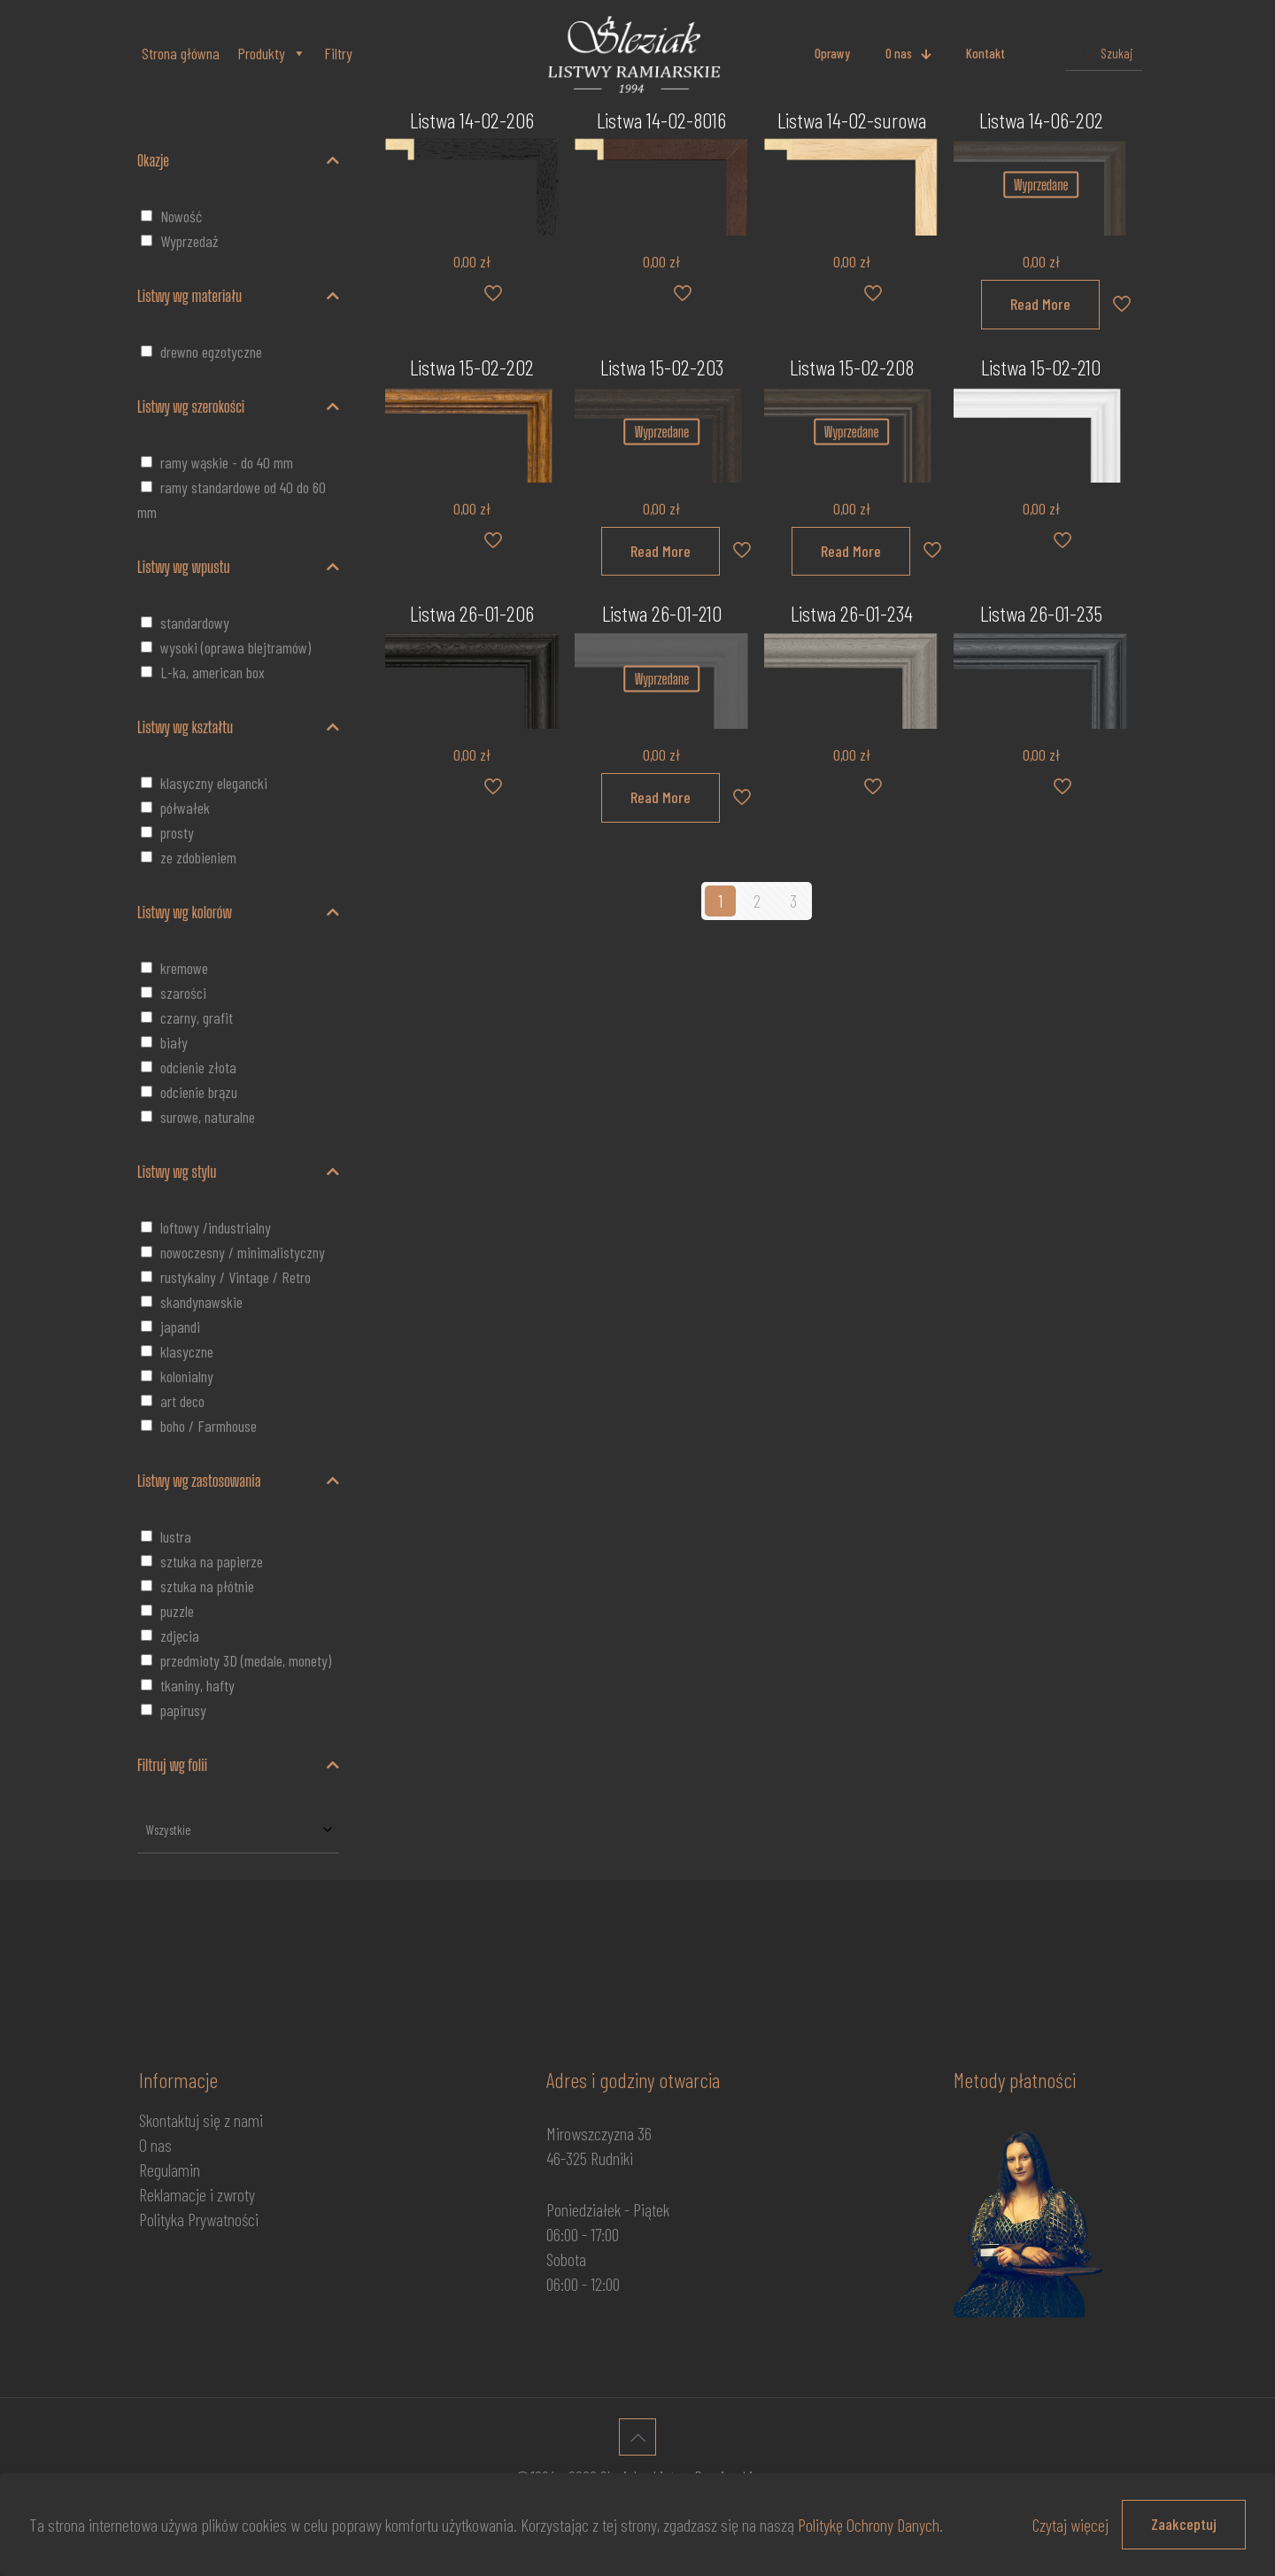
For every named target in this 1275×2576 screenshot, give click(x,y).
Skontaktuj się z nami (201, 2120)
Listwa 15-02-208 (852, 367)
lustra (175, 1536)
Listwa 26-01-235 (1041, 613)
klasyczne (186, 1351)
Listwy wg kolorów (238, 912)
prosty (177, 832)
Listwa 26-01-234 (852, 613)
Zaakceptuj (1184, 2523)
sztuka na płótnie (207, 1586)
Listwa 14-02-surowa (851, 120)
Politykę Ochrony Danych (868, 2524)
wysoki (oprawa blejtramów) (235, 647)
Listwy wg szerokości (238, 406)
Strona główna (181, 53)
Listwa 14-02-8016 (661, 120)
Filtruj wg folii (238, 1764)
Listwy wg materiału (238, 295)
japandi (180, 1326)
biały (174, 1042)
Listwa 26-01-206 (472, 613)
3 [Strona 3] (793, 900)
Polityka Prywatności (199, 2219)
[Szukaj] (1103, 53)
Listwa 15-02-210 (1041, 367)
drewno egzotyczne (211, 351)
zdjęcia (179, 1635)
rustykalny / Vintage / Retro (235, 1277)
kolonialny (186, 1376)
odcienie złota (198, 1067)
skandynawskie (201, 1301)
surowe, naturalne (207, 1116)
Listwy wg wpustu (238, 566)
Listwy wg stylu (238, 1171)
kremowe (184, 968)
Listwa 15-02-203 (661, 367)
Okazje (238, 160)
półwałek (185, 807)
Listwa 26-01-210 (662, 613)
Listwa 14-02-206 (472, 120)
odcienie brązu (198, 1092)
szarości (183, 992)
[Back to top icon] (637, 2437)
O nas (155, 2144)
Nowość (181, 216)
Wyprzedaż (189, 241)
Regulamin (169, 2169)
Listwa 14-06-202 (1041, 120)
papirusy (183, 1710)
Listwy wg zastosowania (238, 1480)
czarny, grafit (196, 1017)
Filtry (338, 53)
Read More (1040, 303)
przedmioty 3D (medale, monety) (245, 1660)
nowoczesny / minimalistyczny (242, 1252)
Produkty (271, 53)
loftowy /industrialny (215, 1227)
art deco (182, 1401)
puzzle (177, 1611)
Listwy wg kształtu (238, 727)
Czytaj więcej (1070, 2524)
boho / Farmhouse (208, 1425)
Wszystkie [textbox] (168, 1829)
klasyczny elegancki (213, 783)
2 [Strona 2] (757, 900)
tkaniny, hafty (197, 1685)
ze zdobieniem (198, 857)
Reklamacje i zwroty (197, 2194)
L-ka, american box (212, 672)
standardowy (194, 622)
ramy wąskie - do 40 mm (226, 462)
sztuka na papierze (211, 1561)
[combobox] (238, 1829)
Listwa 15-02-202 (472, 367)
